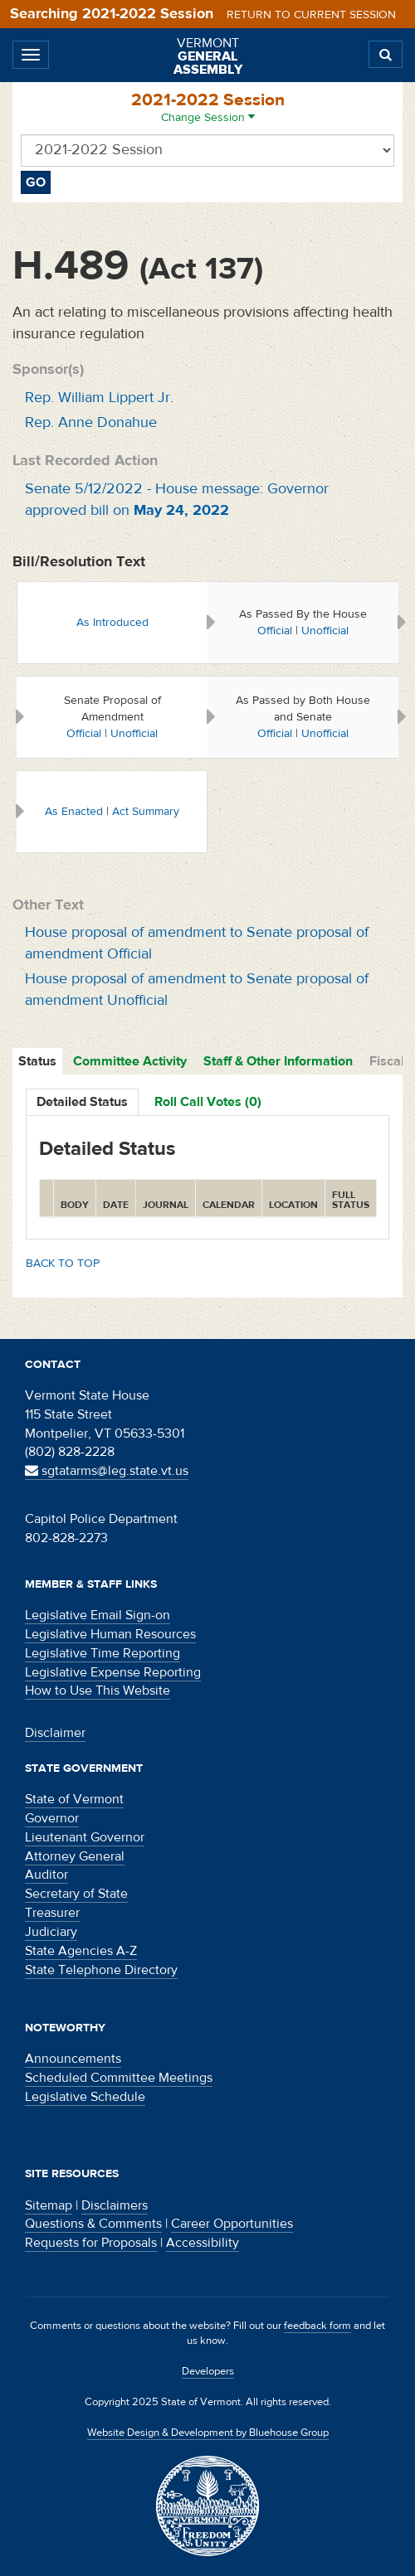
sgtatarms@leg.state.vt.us (106, 1471)
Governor (52, 1818)
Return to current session (311, 14)
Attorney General (74, 1856)
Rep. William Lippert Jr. (99, 397)
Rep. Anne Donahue (91, 422)
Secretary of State (76, 1893)
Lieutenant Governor (84, 1837)
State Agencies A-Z (81, 1951)
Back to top (63, 1263)
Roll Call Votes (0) (207, 1102)
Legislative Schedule (85, 2096)
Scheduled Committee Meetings (118, 2077)
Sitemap (48, 2205)
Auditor (46, 1874)
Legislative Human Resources (110, 1634)
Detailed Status (82, 1102)
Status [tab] (37, 1061)
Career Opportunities (232, 2223)
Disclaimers (114, 2205)
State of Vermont (74, 1799)
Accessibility (202, 2242)
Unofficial (325, 630)
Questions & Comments (93, 2223)
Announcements (73, 2058)
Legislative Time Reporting (102, 1653)
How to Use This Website (97, 1690)
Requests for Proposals (91, 2242)
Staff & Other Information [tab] (278, 1061)
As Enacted (74, 811)
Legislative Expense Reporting (113, 1672)
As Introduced (112, 622)
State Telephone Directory (101, 1970)
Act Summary (145, 811)
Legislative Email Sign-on (97, 1615)
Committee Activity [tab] (130, 1061)
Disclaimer (55, 1733)
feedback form (317, 2325)
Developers (208, 2371)
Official (274, 630)
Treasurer (52, 1912)
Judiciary (51, 1932)
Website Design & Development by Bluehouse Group (208, 2432)
